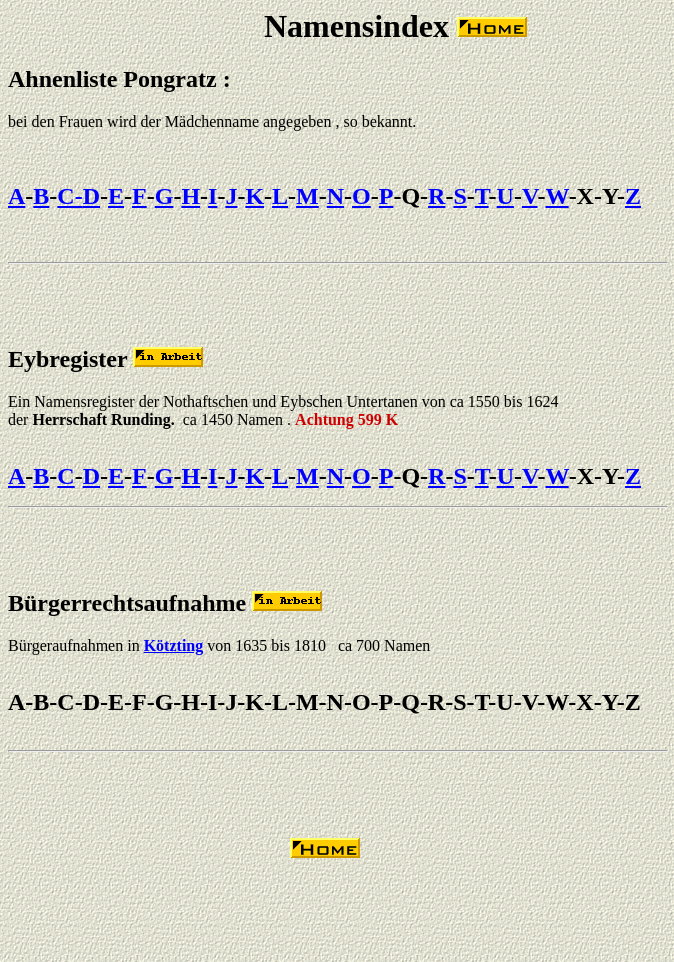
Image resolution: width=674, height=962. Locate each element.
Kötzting (174, 645)
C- (69, 196)
